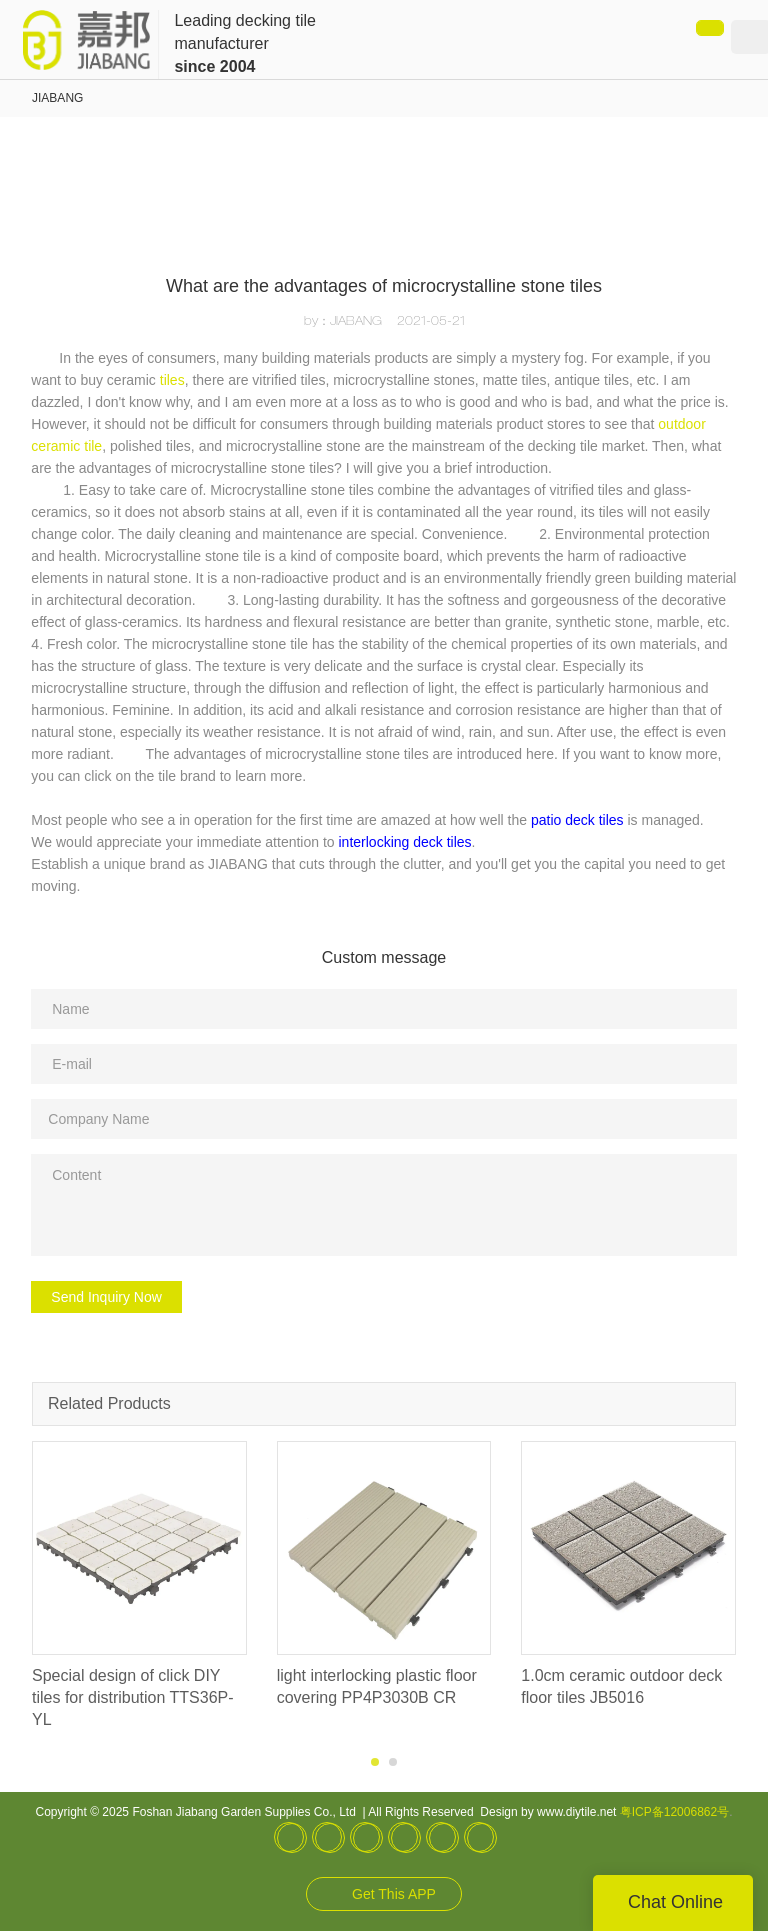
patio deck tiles (577, 820)
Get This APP (394, 1894)
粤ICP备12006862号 (674, 1812)
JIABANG (57, 98)
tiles (172, 380)
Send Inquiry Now (106, 1297)
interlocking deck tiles (405, 842)
